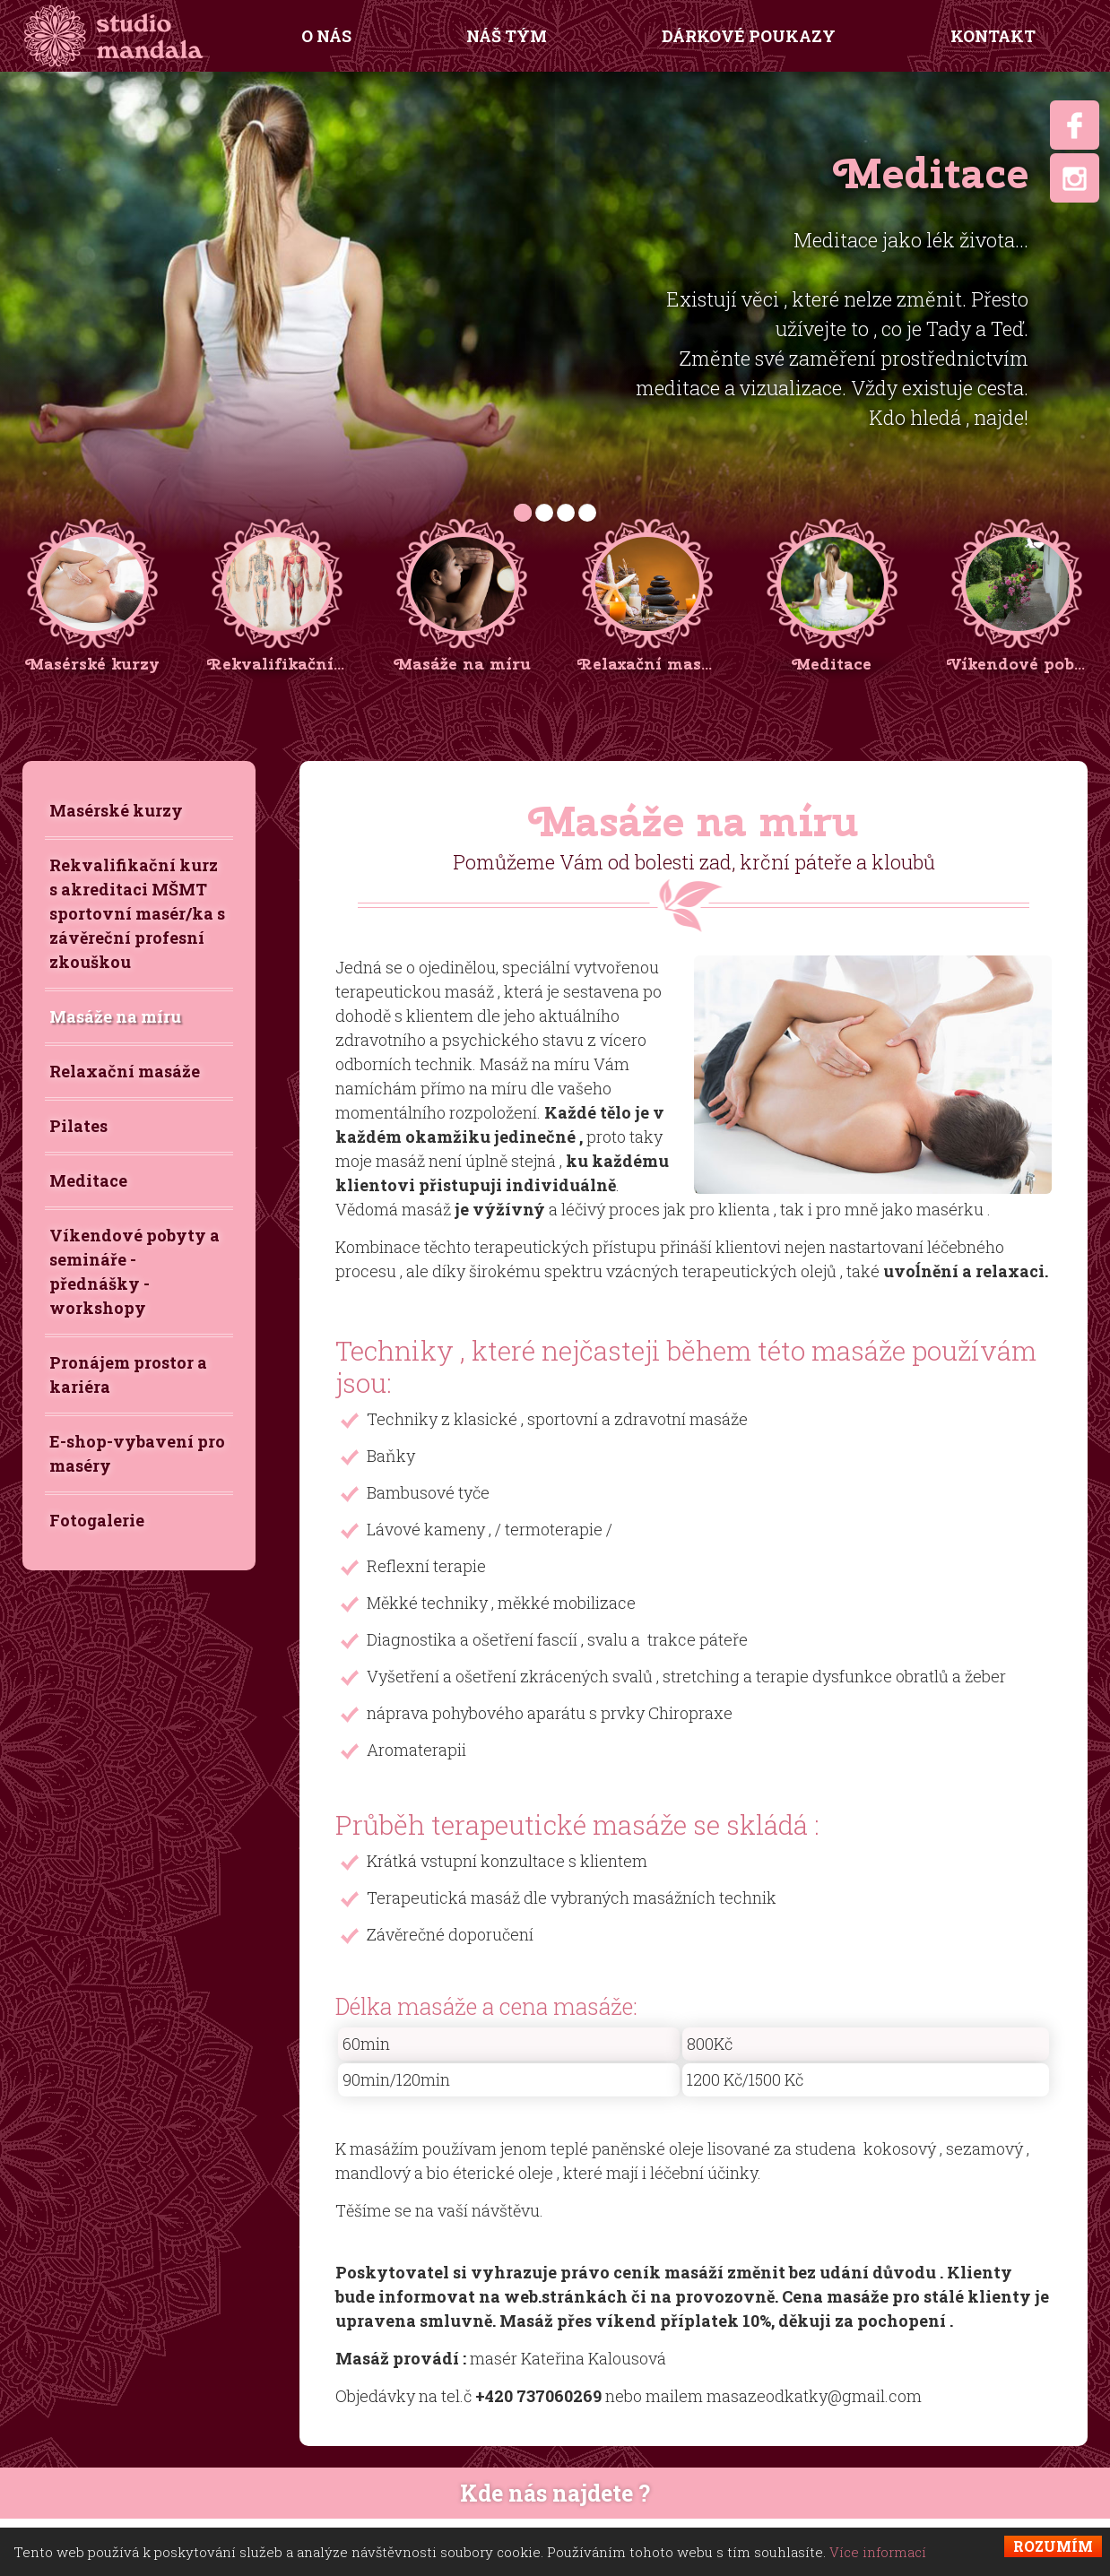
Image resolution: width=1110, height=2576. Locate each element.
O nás (326, 36)
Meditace (88, 1180)
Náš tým (506, 36)
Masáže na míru (115, 1016)
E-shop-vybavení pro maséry (137, 1453)
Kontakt (993, 36)
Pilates (78, 1126)
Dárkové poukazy (749, 36)
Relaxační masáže (124, 1071)
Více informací (877, 2552)
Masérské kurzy (116, 810)
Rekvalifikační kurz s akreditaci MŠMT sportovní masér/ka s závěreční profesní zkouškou (137, 913)
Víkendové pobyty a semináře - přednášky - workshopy (134, 1271)
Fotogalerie (96, 1520)
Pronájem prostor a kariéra (128, 1374)
